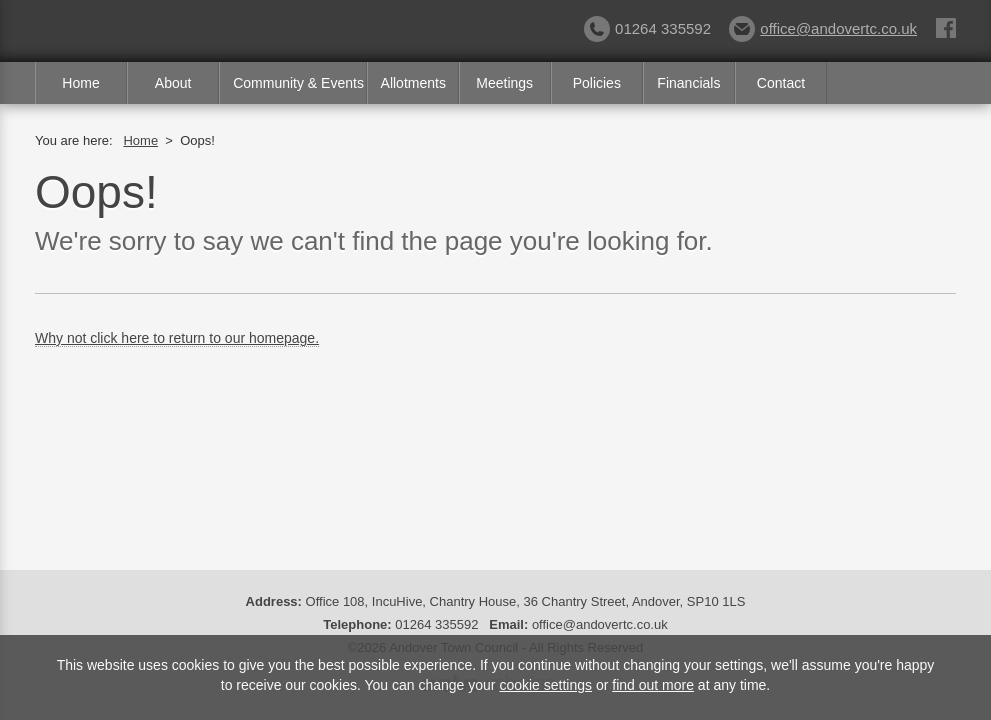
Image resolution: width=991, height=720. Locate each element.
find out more (653, 685)
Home (80, 83)
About (173, 83)
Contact (781, 83)
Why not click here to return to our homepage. (177, 338)
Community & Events (298, 83)
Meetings (504, 83)
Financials (688, 83)
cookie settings (545, 685)
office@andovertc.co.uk (823, 28)
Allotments (413, 83)
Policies (597, 83)
